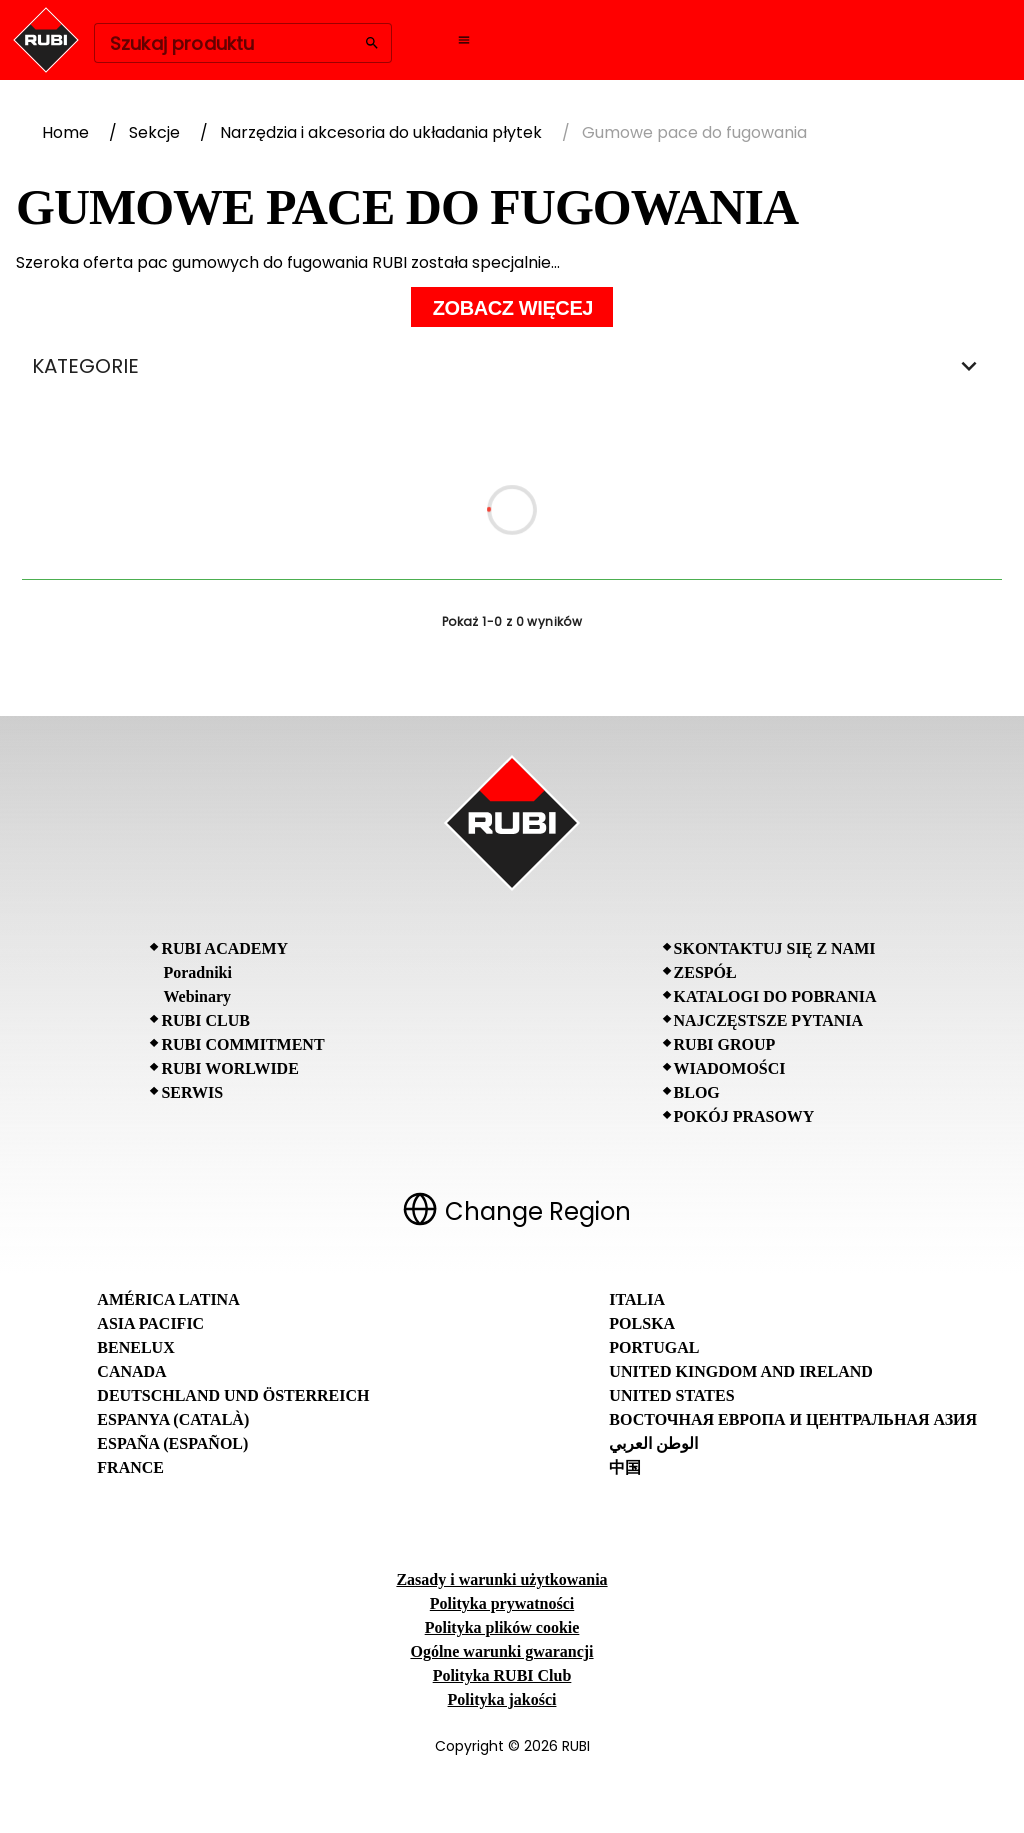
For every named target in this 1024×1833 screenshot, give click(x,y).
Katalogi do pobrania (775, 996)
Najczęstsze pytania (769, 1020)
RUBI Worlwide (229, 1068)
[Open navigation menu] (464, 40)
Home (65, 132)
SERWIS (192, 1092)
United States (671, 1395)
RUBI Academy (224, 948)
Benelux (135, 1347)
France (130, 1467)
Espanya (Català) (173, 1419)
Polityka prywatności (502, 1603)
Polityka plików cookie (502, 1627)
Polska (642, 1323)
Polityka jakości (502, 1699)
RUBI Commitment (242, 1044)
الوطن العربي (653, 1443)
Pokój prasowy (744, 1116)
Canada (131, 1371)
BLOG (697, 1092)
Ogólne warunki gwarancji (501, 1651)
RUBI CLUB (205, 1020)
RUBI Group (725, 1044)
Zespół (705, 972)
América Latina (168, 1299)
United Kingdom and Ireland (741, 1371)
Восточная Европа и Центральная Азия (793, 1419)
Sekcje (154, 132)
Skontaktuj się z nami (775, 948)
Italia (637, 1299)
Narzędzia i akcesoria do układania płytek (381, 132)
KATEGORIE (512, 366)
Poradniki (197, 972)
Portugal (654, 1347)
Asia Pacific (150, 1323)
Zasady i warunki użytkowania (501, 1579)
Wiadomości (730, 1068)
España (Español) (172, 1443)
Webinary (197, 996)
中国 (625, 1467)
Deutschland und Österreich (233, 1395)
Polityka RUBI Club (502, 1675)
